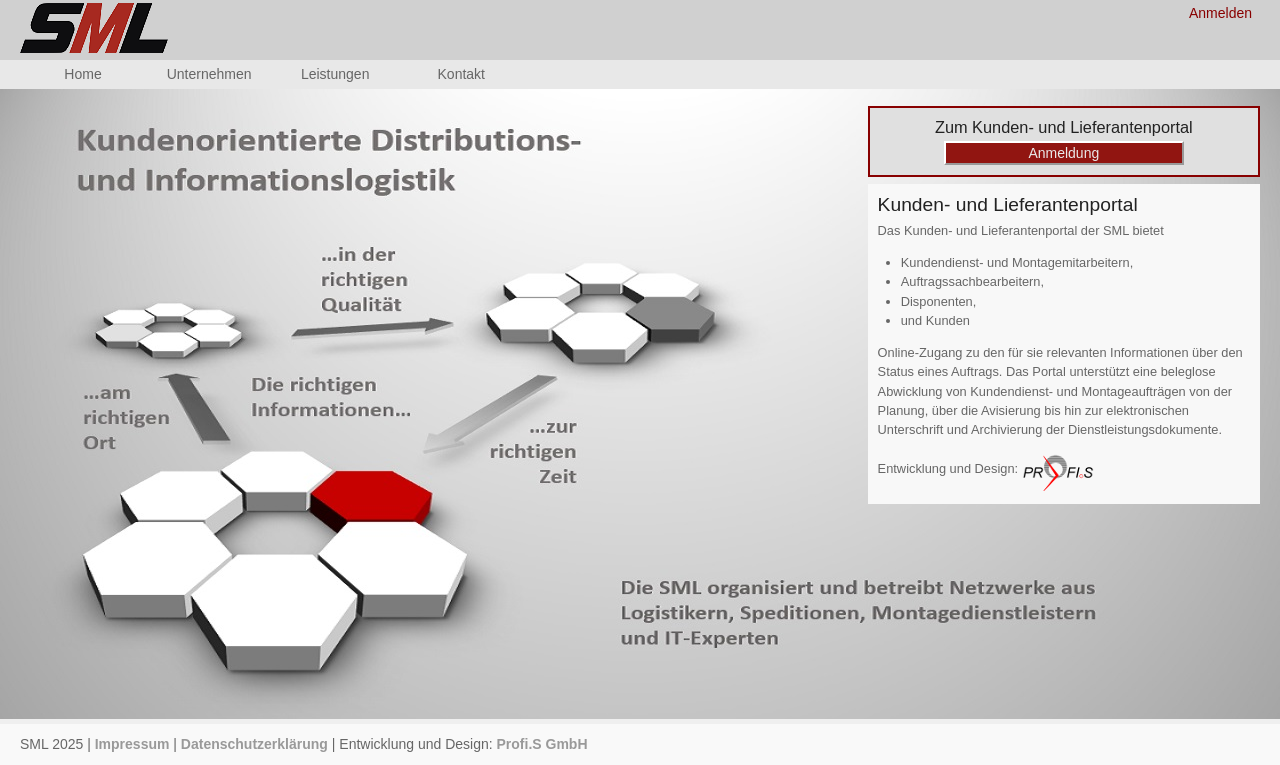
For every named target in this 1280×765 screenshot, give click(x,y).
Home (82, 74)
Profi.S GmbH (542, 744)
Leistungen (335, 74)
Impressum (132, 744)
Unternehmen (209, 74)
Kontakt (461, 74)
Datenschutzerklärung (254, 744)
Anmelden (1220, 13)
